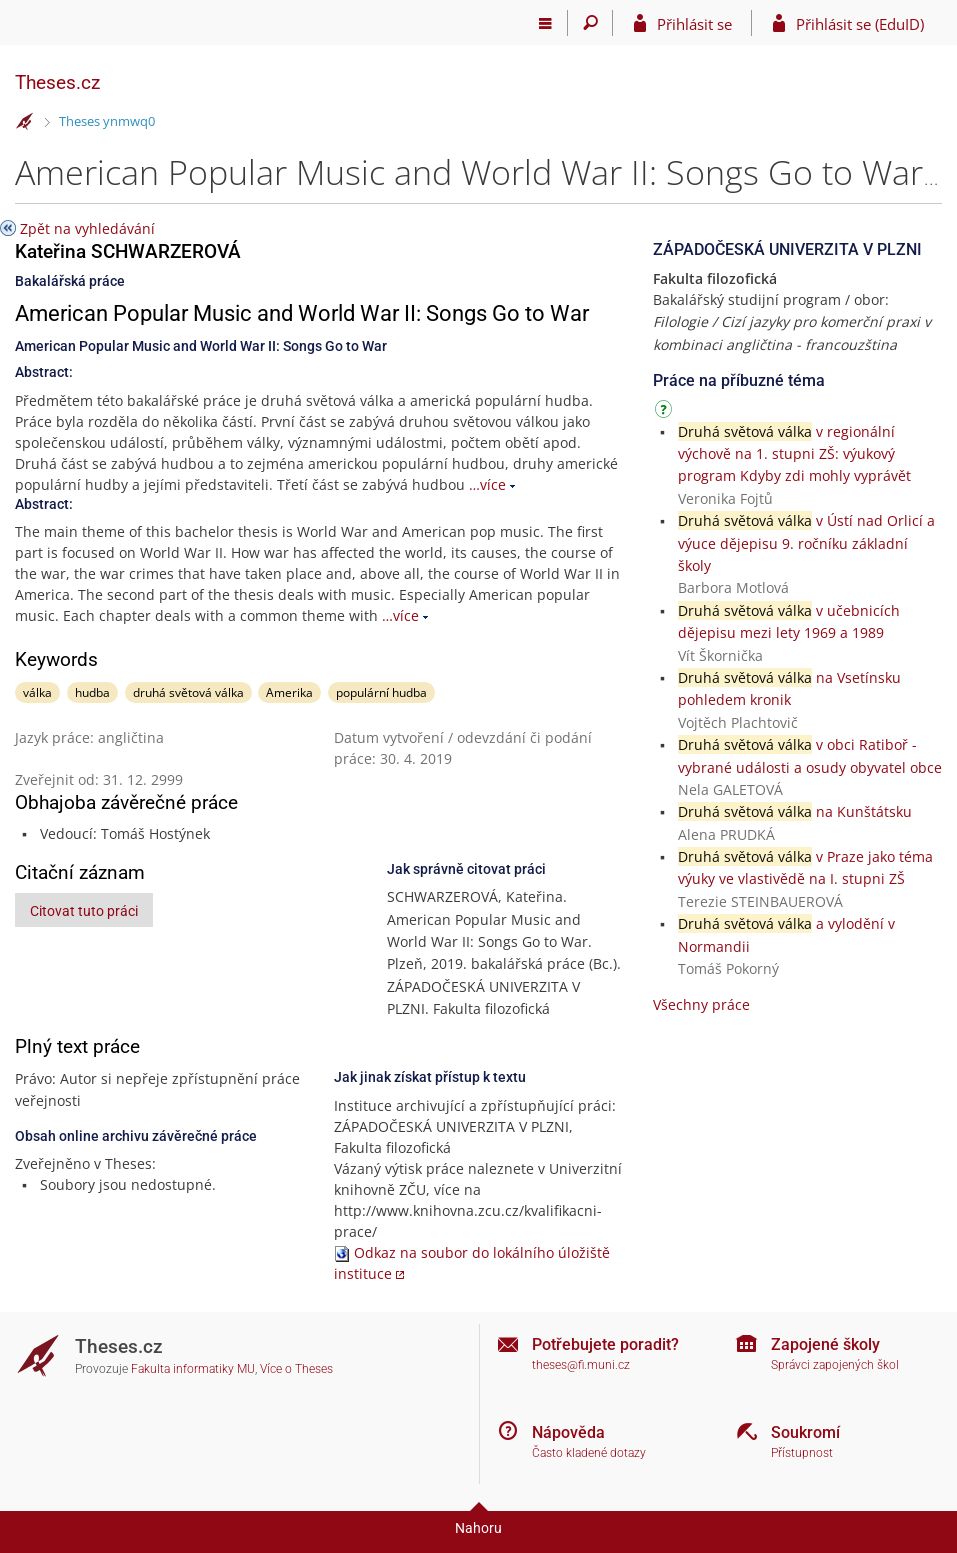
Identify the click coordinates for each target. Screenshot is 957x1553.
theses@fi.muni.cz (581, 1365)
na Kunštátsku (795, 811)
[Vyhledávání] (590, 23)
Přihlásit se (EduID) (860, 24)
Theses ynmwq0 (107, 121)
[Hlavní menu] (545, 23)
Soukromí (805, 1432)
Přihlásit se (694, 24)
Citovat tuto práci (84, 911)
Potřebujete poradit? (605, 1344)
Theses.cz (57, 82)
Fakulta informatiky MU (193, 1369)
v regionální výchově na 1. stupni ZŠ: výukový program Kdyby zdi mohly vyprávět (794, 454)
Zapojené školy (825, 1344)
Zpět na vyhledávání (87, 228)
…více (487, 484)
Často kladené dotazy (589, 1453)
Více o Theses (296, 1369)
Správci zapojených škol (835, 1365)
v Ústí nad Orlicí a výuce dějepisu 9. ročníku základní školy (806, 543)
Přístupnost (802, 1453)
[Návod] (666, 412)
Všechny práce (701, 1004)
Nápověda (568, 1432)
